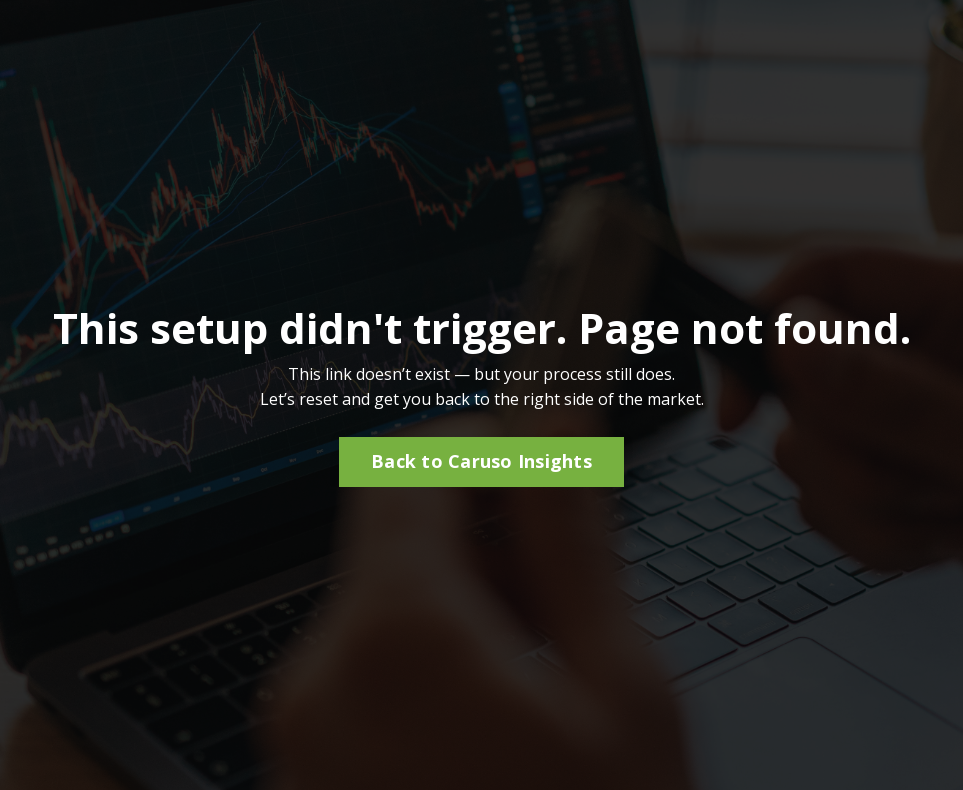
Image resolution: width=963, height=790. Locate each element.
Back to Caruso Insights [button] (481, 461)
